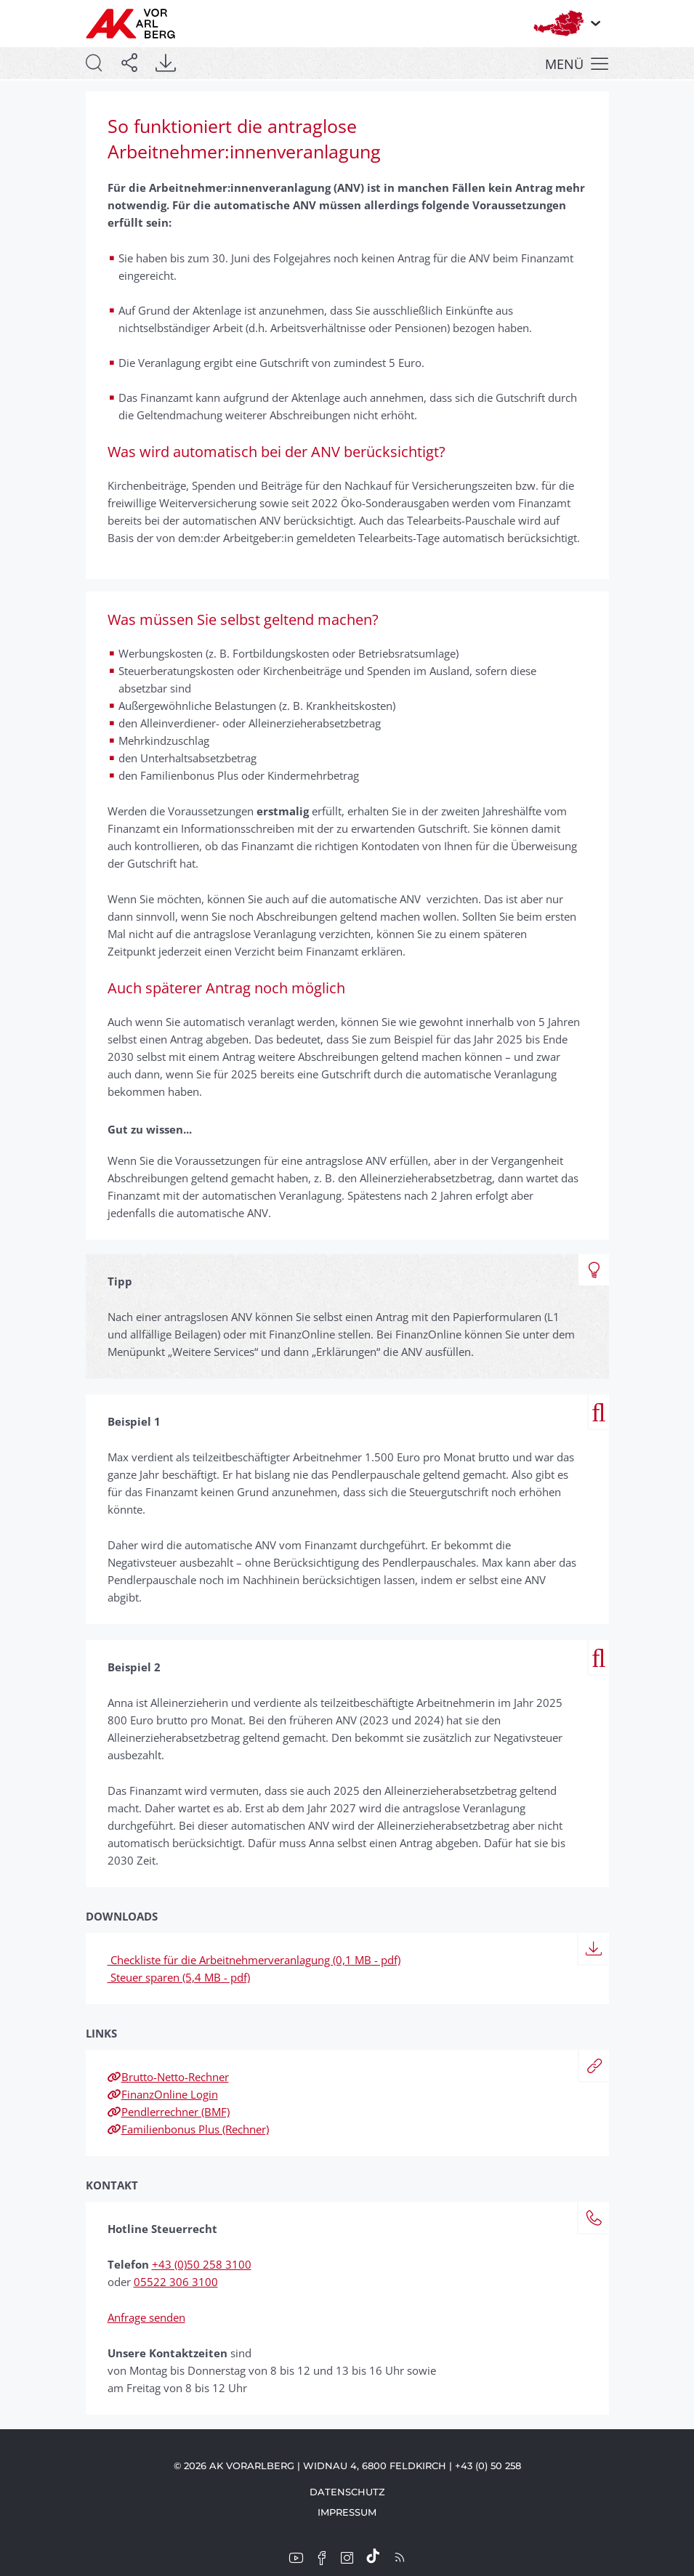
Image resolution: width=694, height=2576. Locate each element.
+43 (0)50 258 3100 (201, 2264)
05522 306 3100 (176, 2281)
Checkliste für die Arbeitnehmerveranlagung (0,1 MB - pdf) (254, 1960)
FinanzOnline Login (163, 2094)
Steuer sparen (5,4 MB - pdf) (179, 1977)
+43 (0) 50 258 (488, 2465)
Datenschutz (347, 2492)
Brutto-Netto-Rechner (168, 2077)
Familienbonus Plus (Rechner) (188, 2129)
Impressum (347, 2512)
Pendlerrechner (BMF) (169, 2111)
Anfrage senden (146, 2317)
